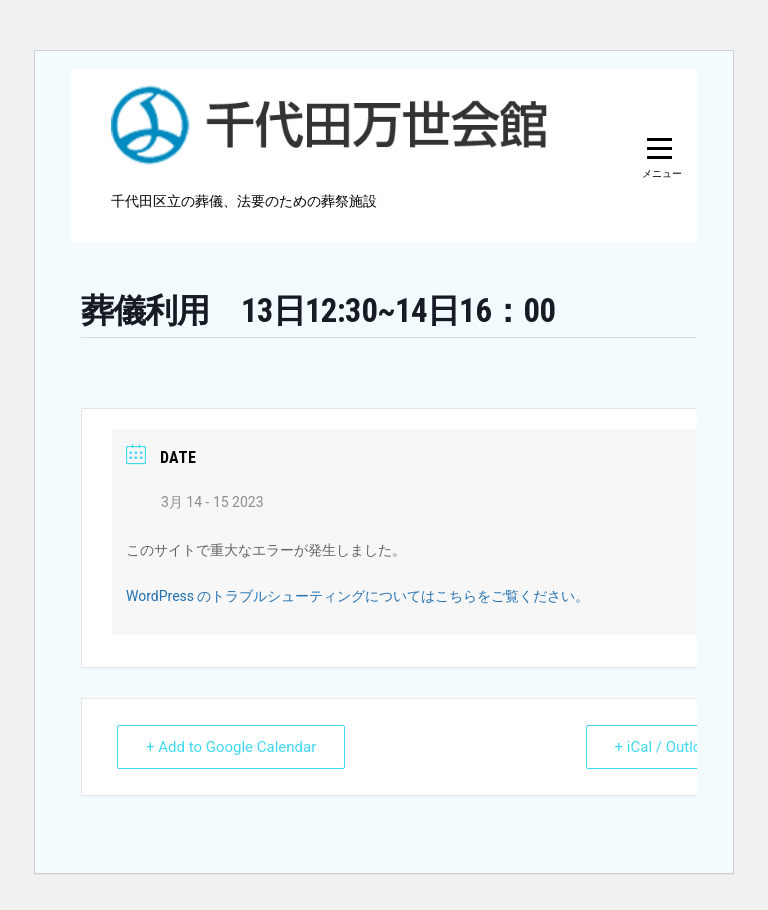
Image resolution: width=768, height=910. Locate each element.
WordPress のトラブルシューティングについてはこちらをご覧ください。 (358, 596)
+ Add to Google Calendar (231, 747)
